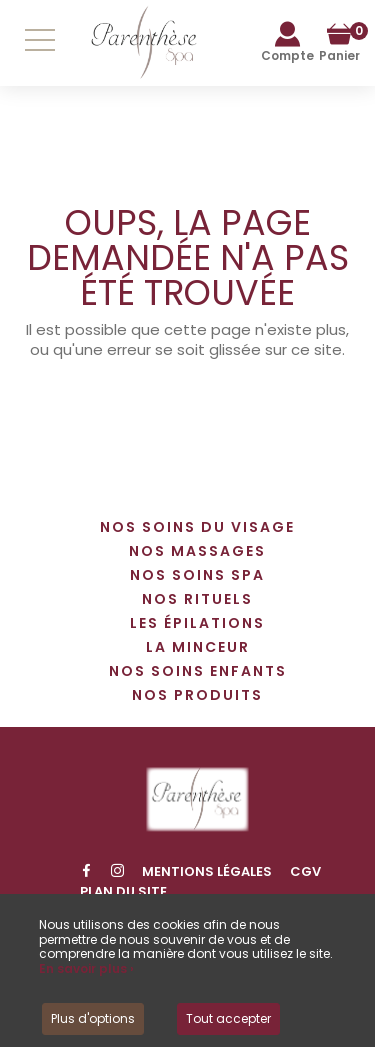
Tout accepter (228, 1018)
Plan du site (123, 891)
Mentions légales (207, 871)
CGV (305, 871)
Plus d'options (93, 1018)
